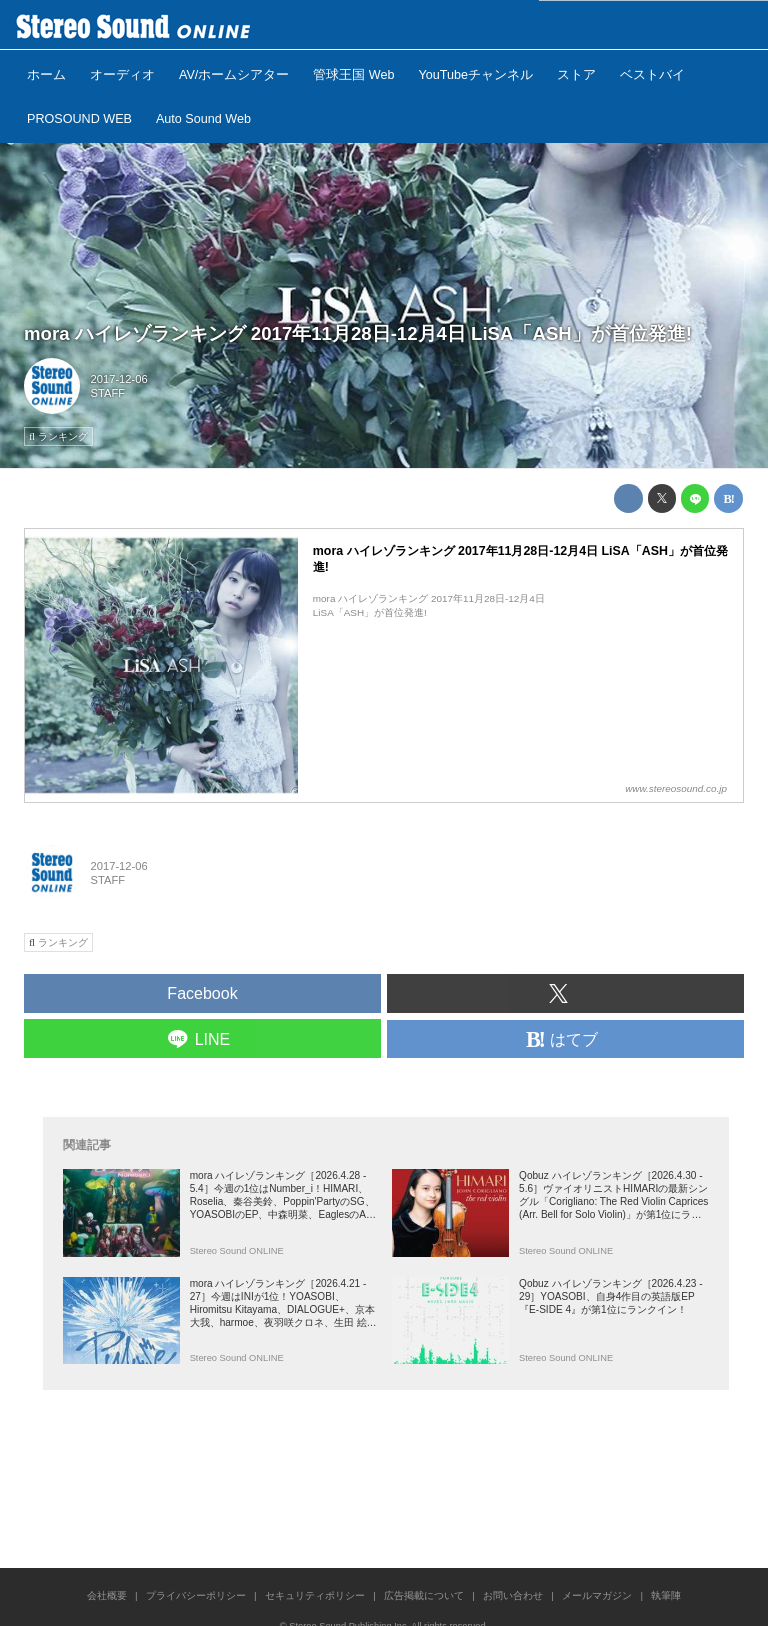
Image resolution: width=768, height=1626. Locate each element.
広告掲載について (424, 1595)
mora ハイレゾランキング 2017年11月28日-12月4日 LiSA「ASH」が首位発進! (358, 333)
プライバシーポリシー (196, 1595)
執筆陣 (666, 1595)
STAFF (108, 393)
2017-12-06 (119, 379)
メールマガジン (597, 1595)
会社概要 (107, 1595)
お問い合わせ (513, 1595)
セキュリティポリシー (315, 1595)
